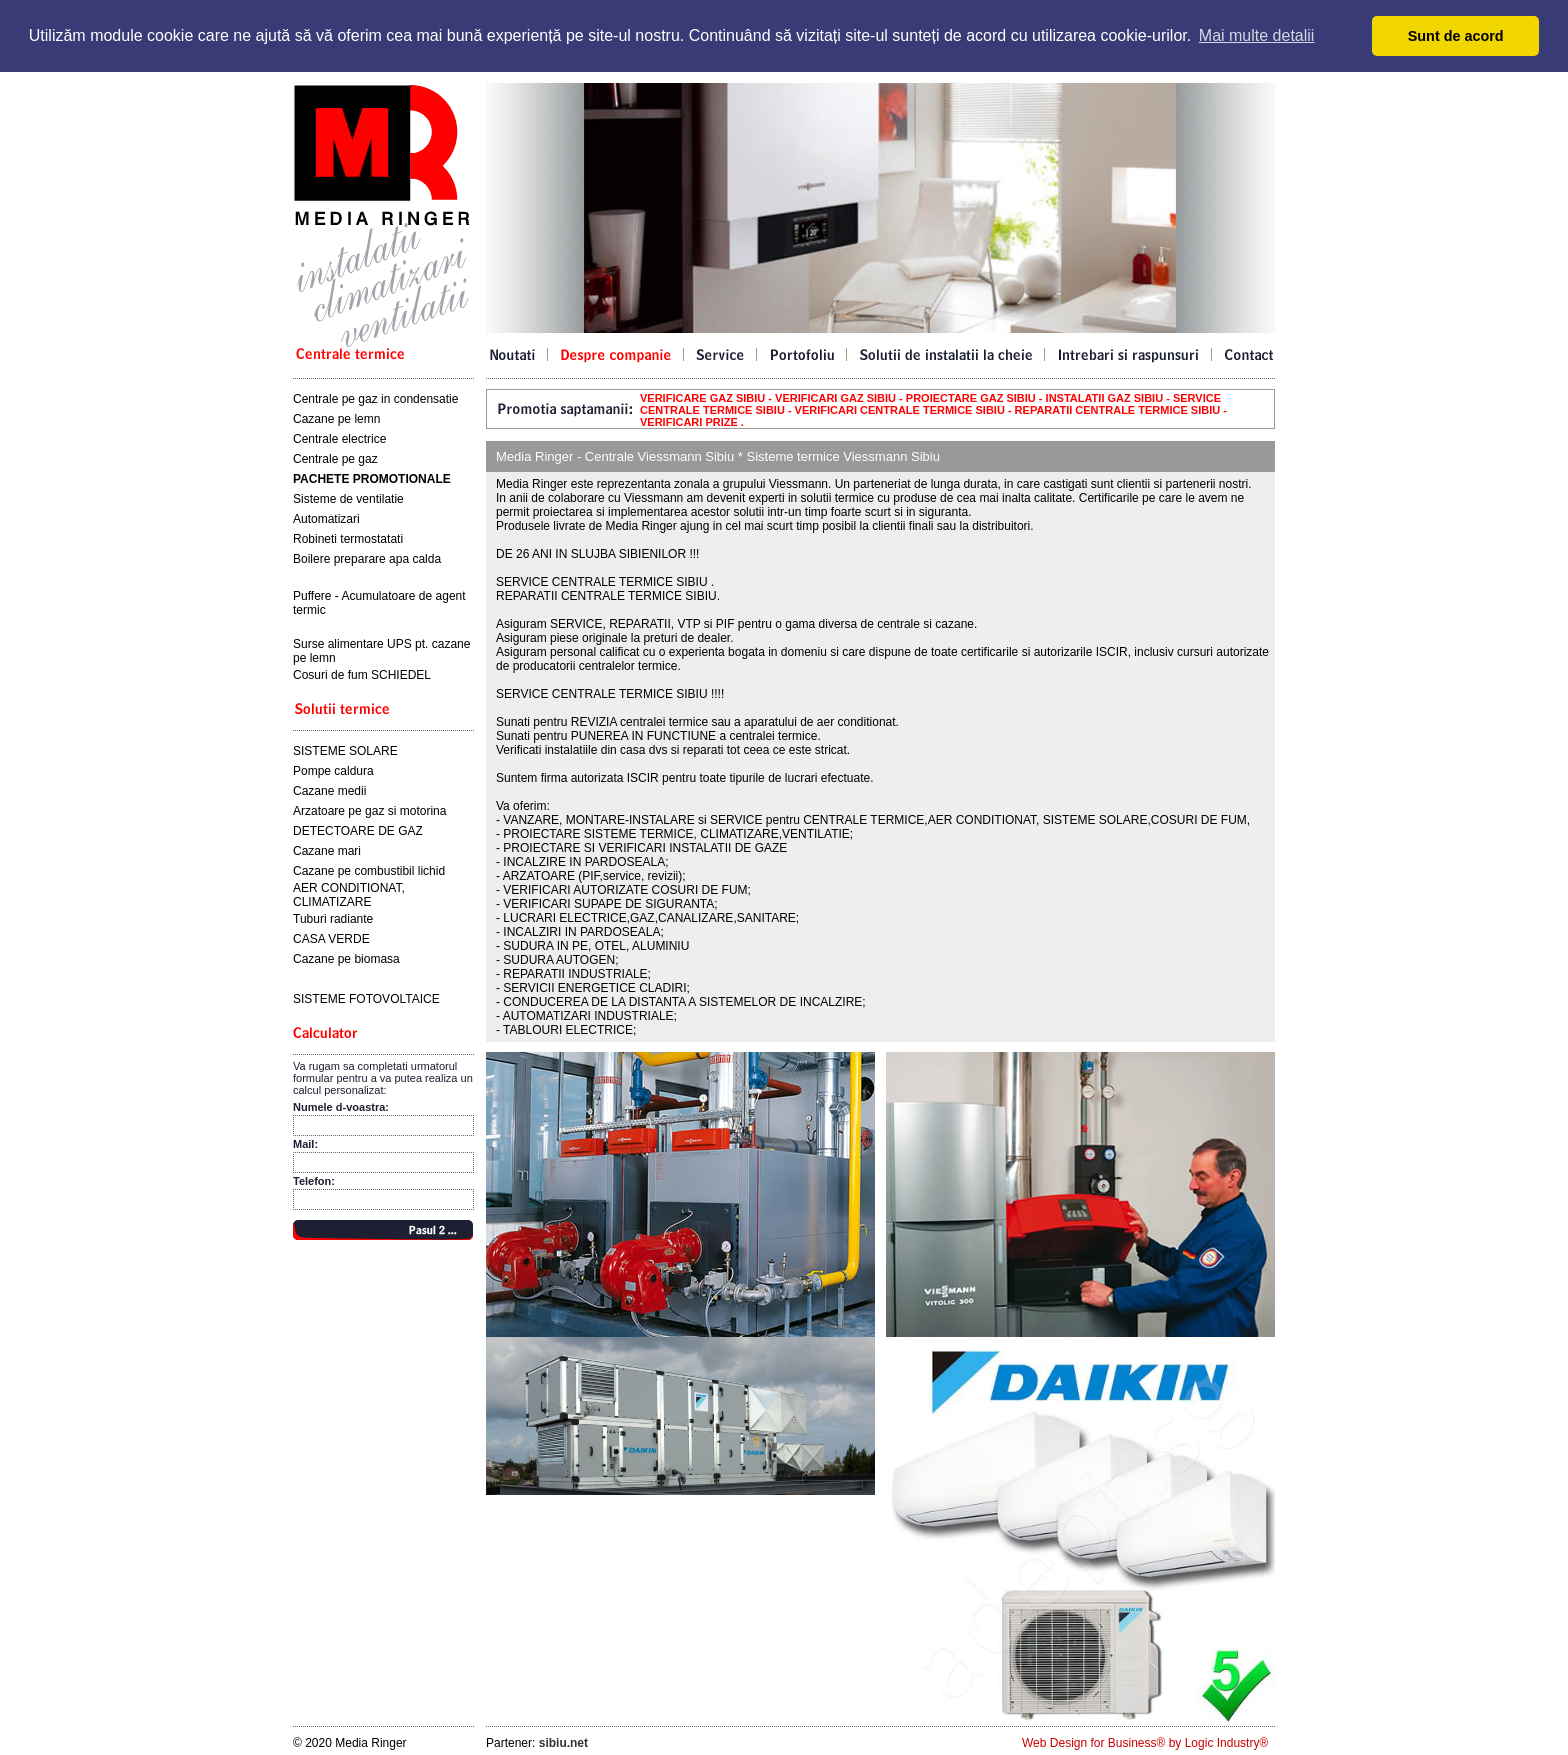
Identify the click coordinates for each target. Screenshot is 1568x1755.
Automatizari (326, 519)
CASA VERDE (331, 939)
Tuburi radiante (333, 919)
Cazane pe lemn (336, 419)
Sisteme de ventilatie (348, 499)
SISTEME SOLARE (345, 751)
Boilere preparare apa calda (367, 559)
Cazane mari (327, 851)
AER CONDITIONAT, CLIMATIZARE (349, 895)
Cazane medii (329, 791)
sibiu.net (563, 1743)
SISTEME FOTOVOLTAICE (366, 999)
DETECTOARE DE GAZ (358, 831)
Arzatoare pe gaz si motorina (369, 811)
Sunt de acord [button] (1456, 36)
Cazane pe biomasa (346, 959)
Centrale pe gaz (335, 459)
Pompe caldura (333, 771)
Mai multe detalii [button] (1257, 35)
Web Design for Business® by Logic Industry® (1145, 1743)
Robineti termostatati (348, 539)
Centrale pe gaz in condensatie (375, 399)
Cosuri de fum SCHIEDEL (362, 675)
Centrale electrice (339, 439)
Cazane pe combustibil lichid (369, 871)
